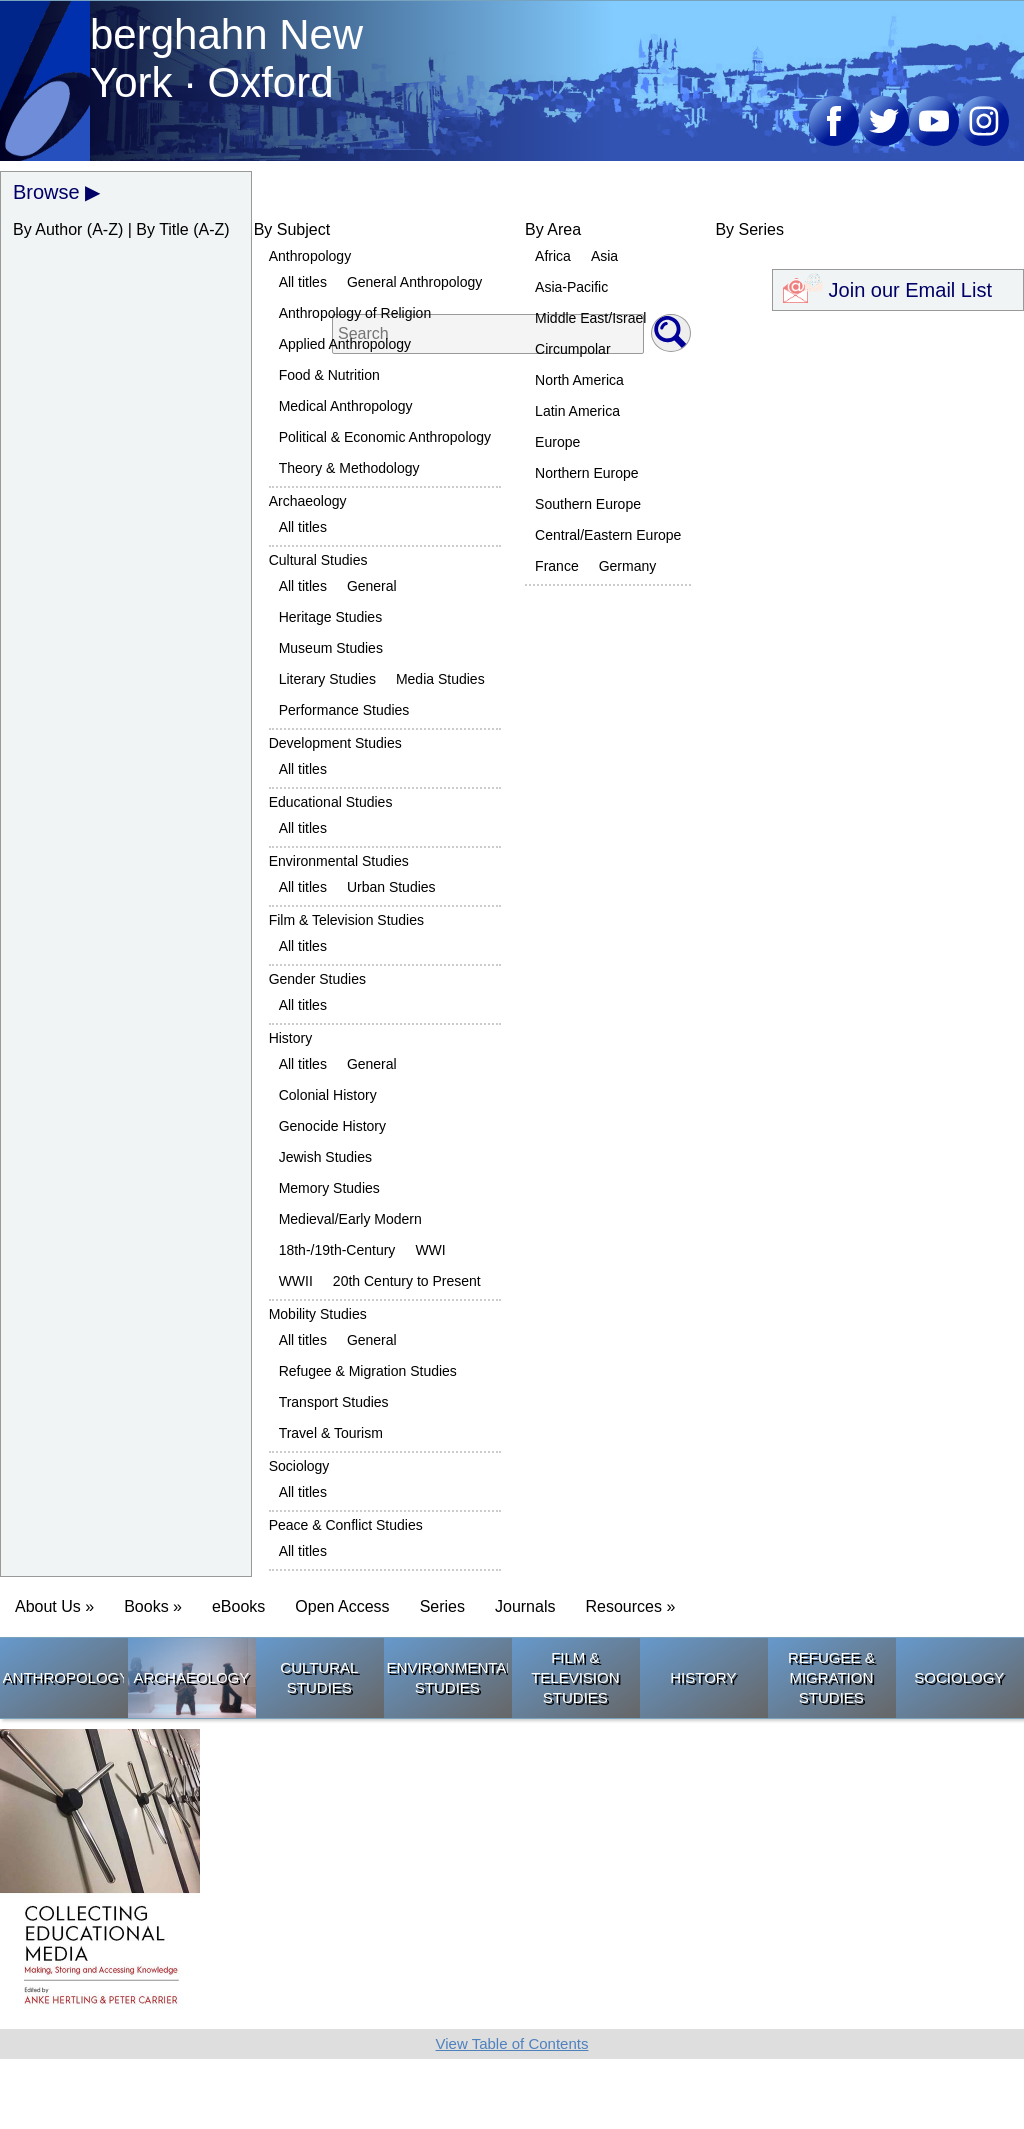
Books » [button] (153, 1606)
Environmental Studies (339, 861)
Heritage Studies (331, 617)
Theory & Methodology (349, 468)
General (372, 586)
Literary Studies (327, 679)
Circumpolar (572, 349)
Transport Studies (334, 1402)
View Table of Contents (512, 2043)
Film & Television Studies (346, 920)
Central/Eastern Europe (608, 535)
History (291, 1038)
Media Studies (440, 679)
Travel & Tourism (331, 1433)
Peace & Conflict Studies (346, 1525)
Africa (553, 256)
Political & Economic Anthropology (385, 437)
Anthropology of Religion (355, 313)
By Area (553, 229)
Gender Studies (317, 979)
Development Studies (335, 743)
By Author (47, 229)
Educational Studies (331, 802)
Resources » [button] (630, 1606)
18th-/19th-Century (337, 1250)
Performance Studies (344, 710)
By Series (749, 229)
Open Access (342, 1606)
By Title (162, 229)
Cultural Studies (318, 560)
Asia (604, 256)
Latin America (577, 411)
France (557, 566)
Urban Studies (391, 887)
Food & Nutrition (329, 375)
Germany (628, 566)
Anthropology (310, 256)
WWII (296, 1281)
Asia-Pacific (571, 287)
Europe (557, 442)
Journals (525, 1606)
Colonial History (328, 1095)
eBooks (238, 1606)
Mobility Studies (318, 1314)
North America (579, 380)
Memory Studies (329, 1188)
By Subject (292, 229)
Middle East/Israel (590, 318)
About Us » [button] (54, 1606)
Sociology (299, 1466)
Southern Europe (588, 504)
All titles (303, 282)
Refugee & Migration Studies (368, 1371)
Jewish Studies (325, 1157)
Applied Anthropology (345, 344)
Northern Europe (587, 473)
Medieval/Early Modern (350, 1219)
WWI (430, 1250)
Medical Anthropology (346, 406)
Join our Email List (898, 287)
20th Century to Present (407, 1281)
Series (442, 1606)
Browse (46, 192)
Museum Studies (331, 648)
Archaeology (308, 501)
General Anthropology (414, 282)
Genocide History (332, 1126)
